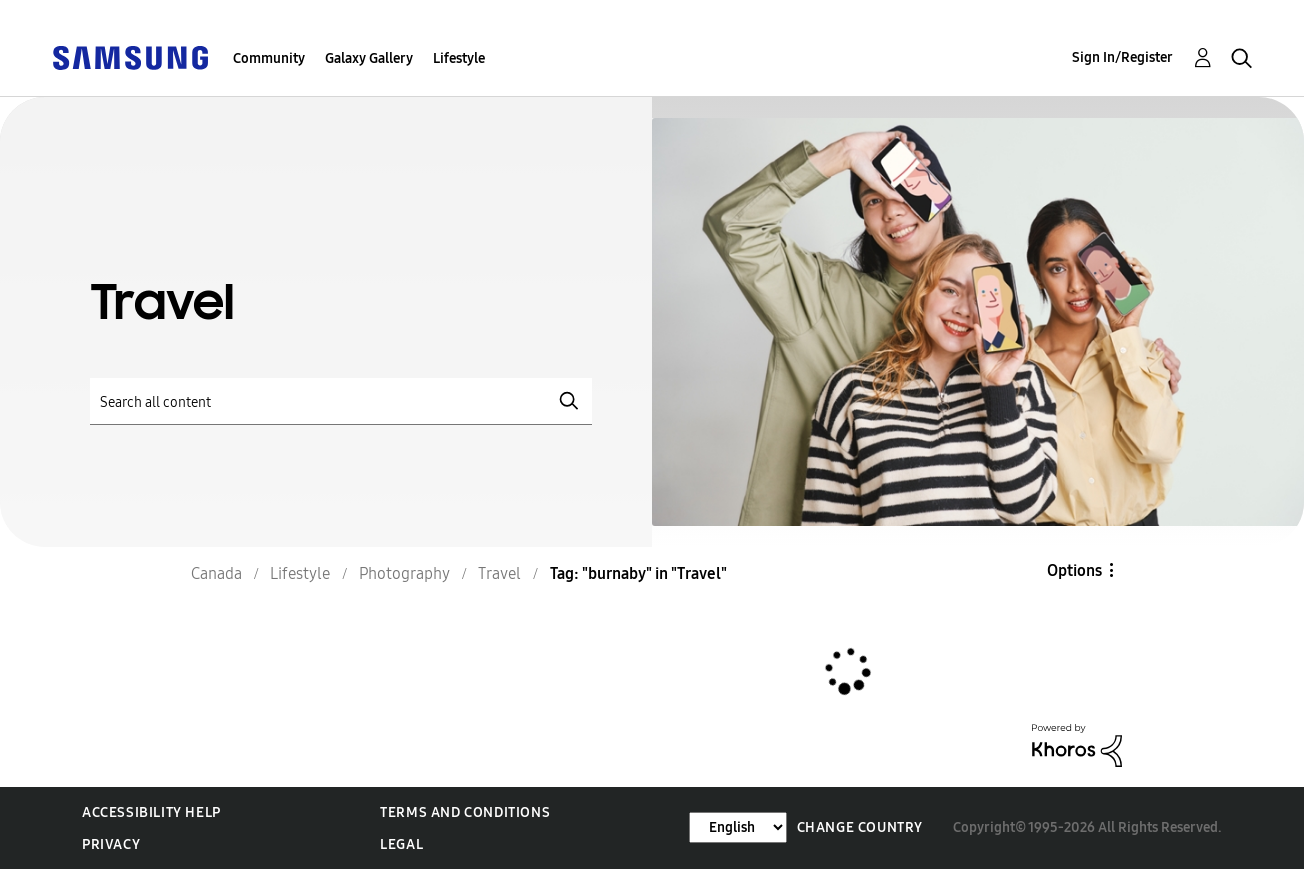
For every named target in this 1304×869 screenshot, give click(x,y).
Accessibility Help (151, 812)
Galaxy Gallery (369, 58)
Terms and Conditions (465, 812)
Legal (401, 844)
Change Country (860, 827)
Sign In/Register (1122, 57)
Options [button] (1074, 570)
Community (269, 58)
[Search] (341, 401)
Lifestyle (459, 58)
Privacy (111, 844)
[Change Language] (738, 827)
